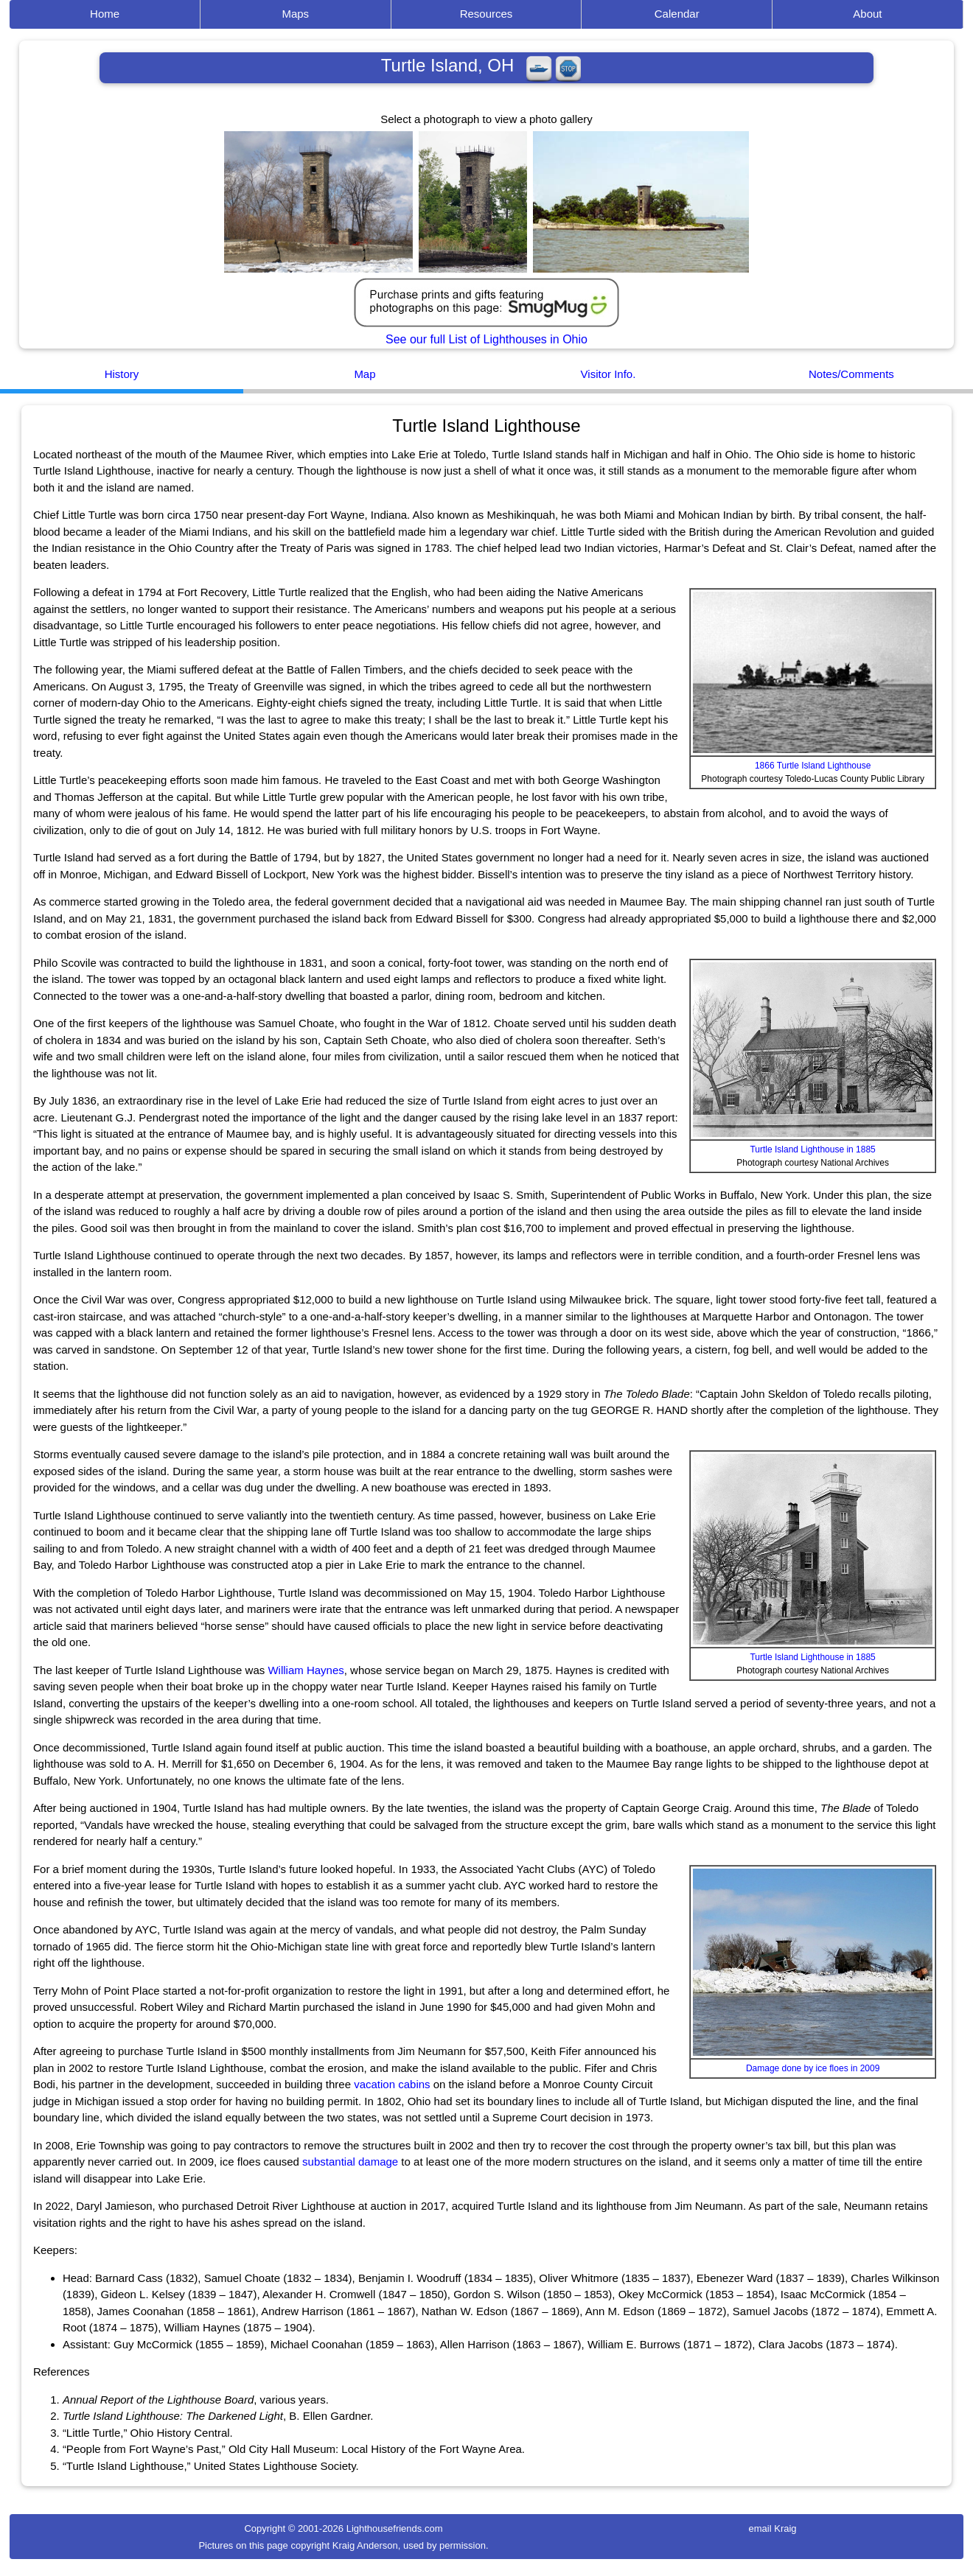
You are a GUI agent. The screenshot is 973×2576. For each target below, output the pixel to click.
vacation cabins (392, 2084)
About (867, 13)
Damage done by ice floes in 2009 (812, 2068)
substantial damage (350, 2161)
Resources (486, 13)
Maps (295, 13)
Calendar (677, 13)
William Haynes (305, 1670)
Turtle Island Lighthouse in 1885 (812, 1149)
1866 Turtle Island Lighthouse (813, 765)
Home (104, 13)
